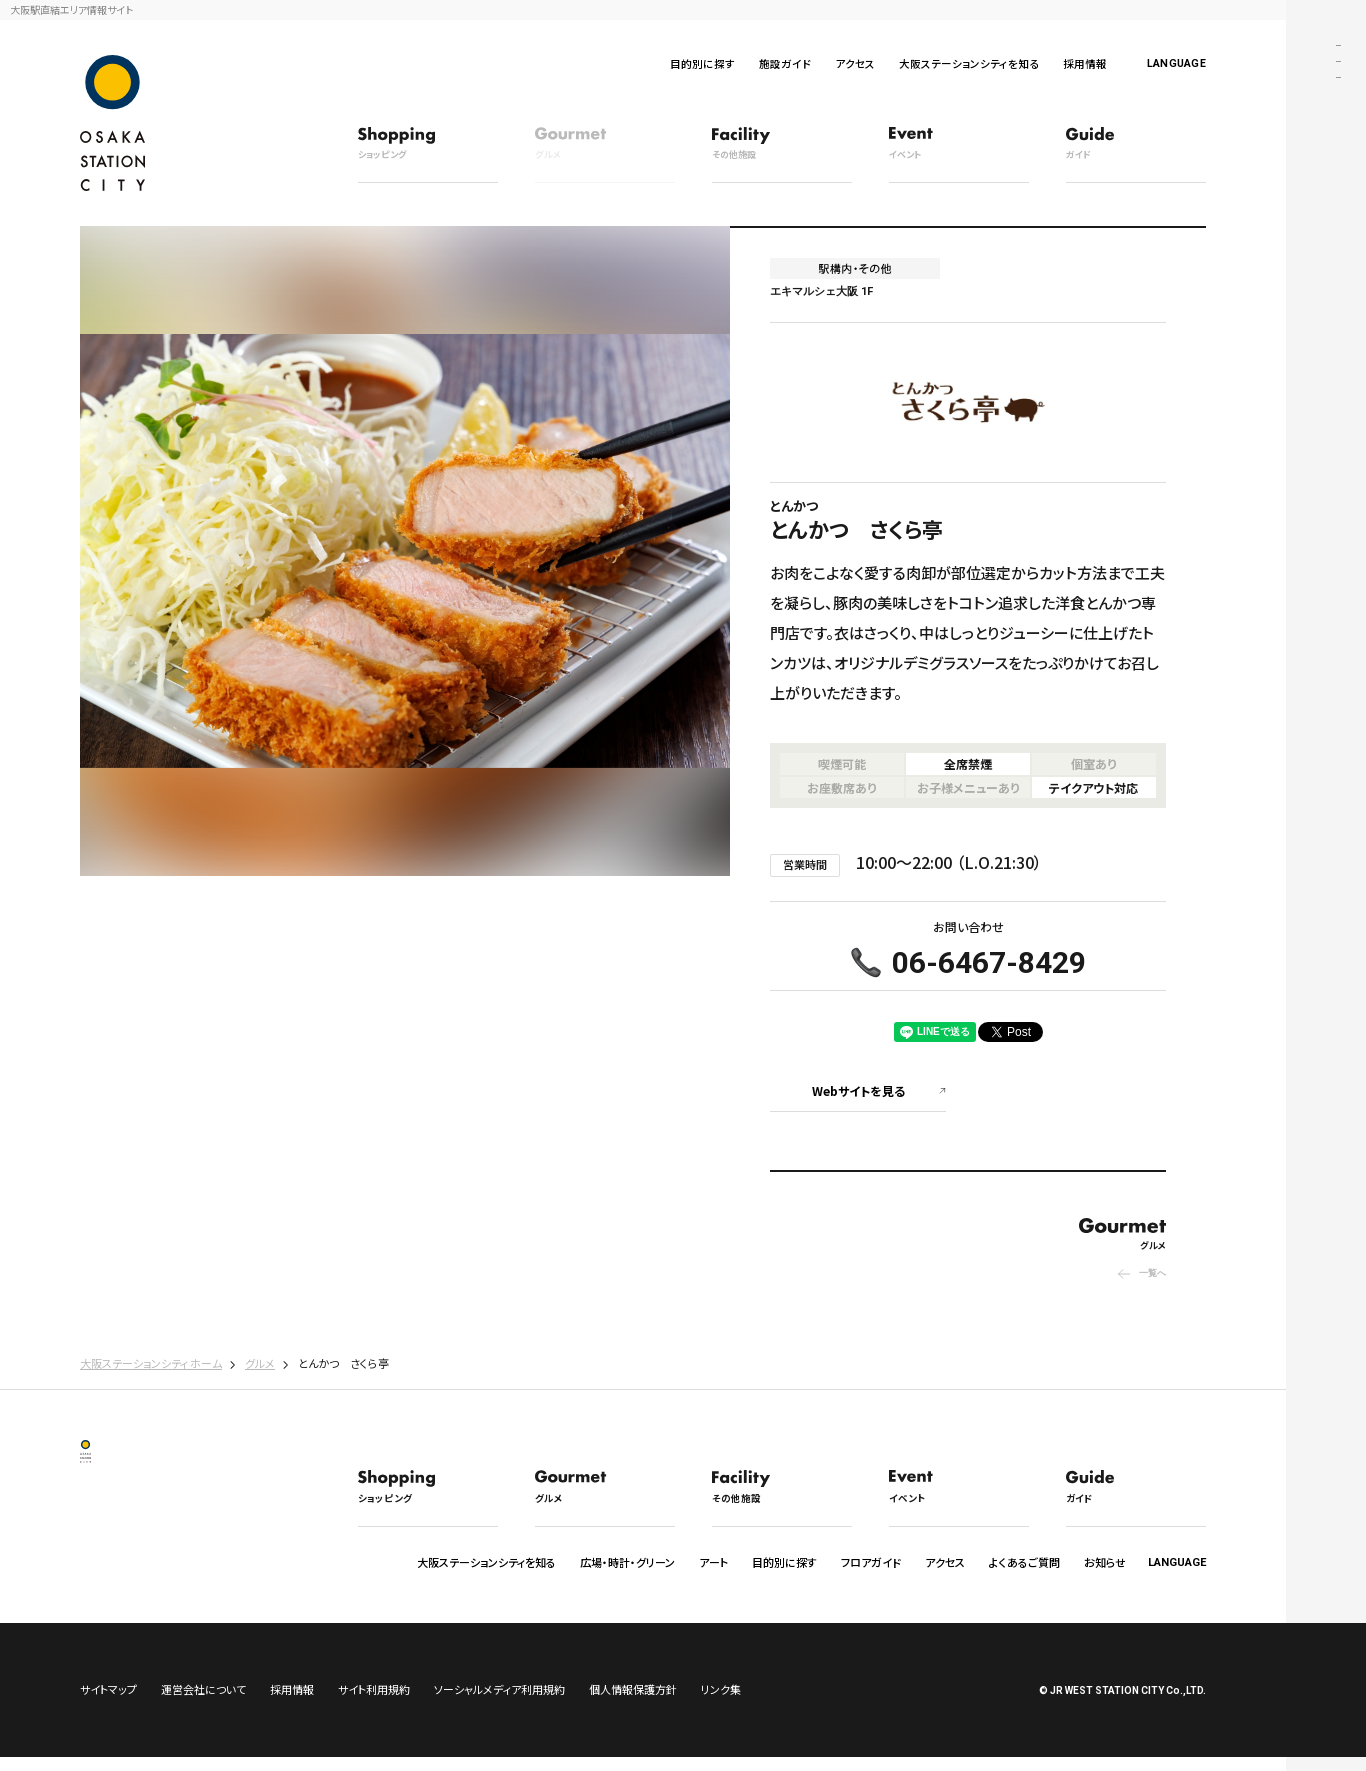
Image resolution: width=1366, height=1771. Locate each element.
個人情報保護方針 (633, 1703)
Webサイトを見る (858, 1090)
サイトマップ (108, 1703)
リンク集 (721, 1703)
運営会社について (203, 1703)
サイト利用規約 (374, 1703)
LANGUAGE (1176, 63)
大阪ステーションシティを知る (969, 63)
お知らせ (1105, 1562)
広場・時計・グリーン (627, 1562)
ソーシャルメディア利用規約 (499, 1703)
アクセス (855, 63)
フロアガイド (871, 1562)
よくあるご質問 (1024, 1562)
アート (713, 1562)
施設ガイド (785, 63)
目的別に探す (702, 63)
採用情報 (1085, 63)
